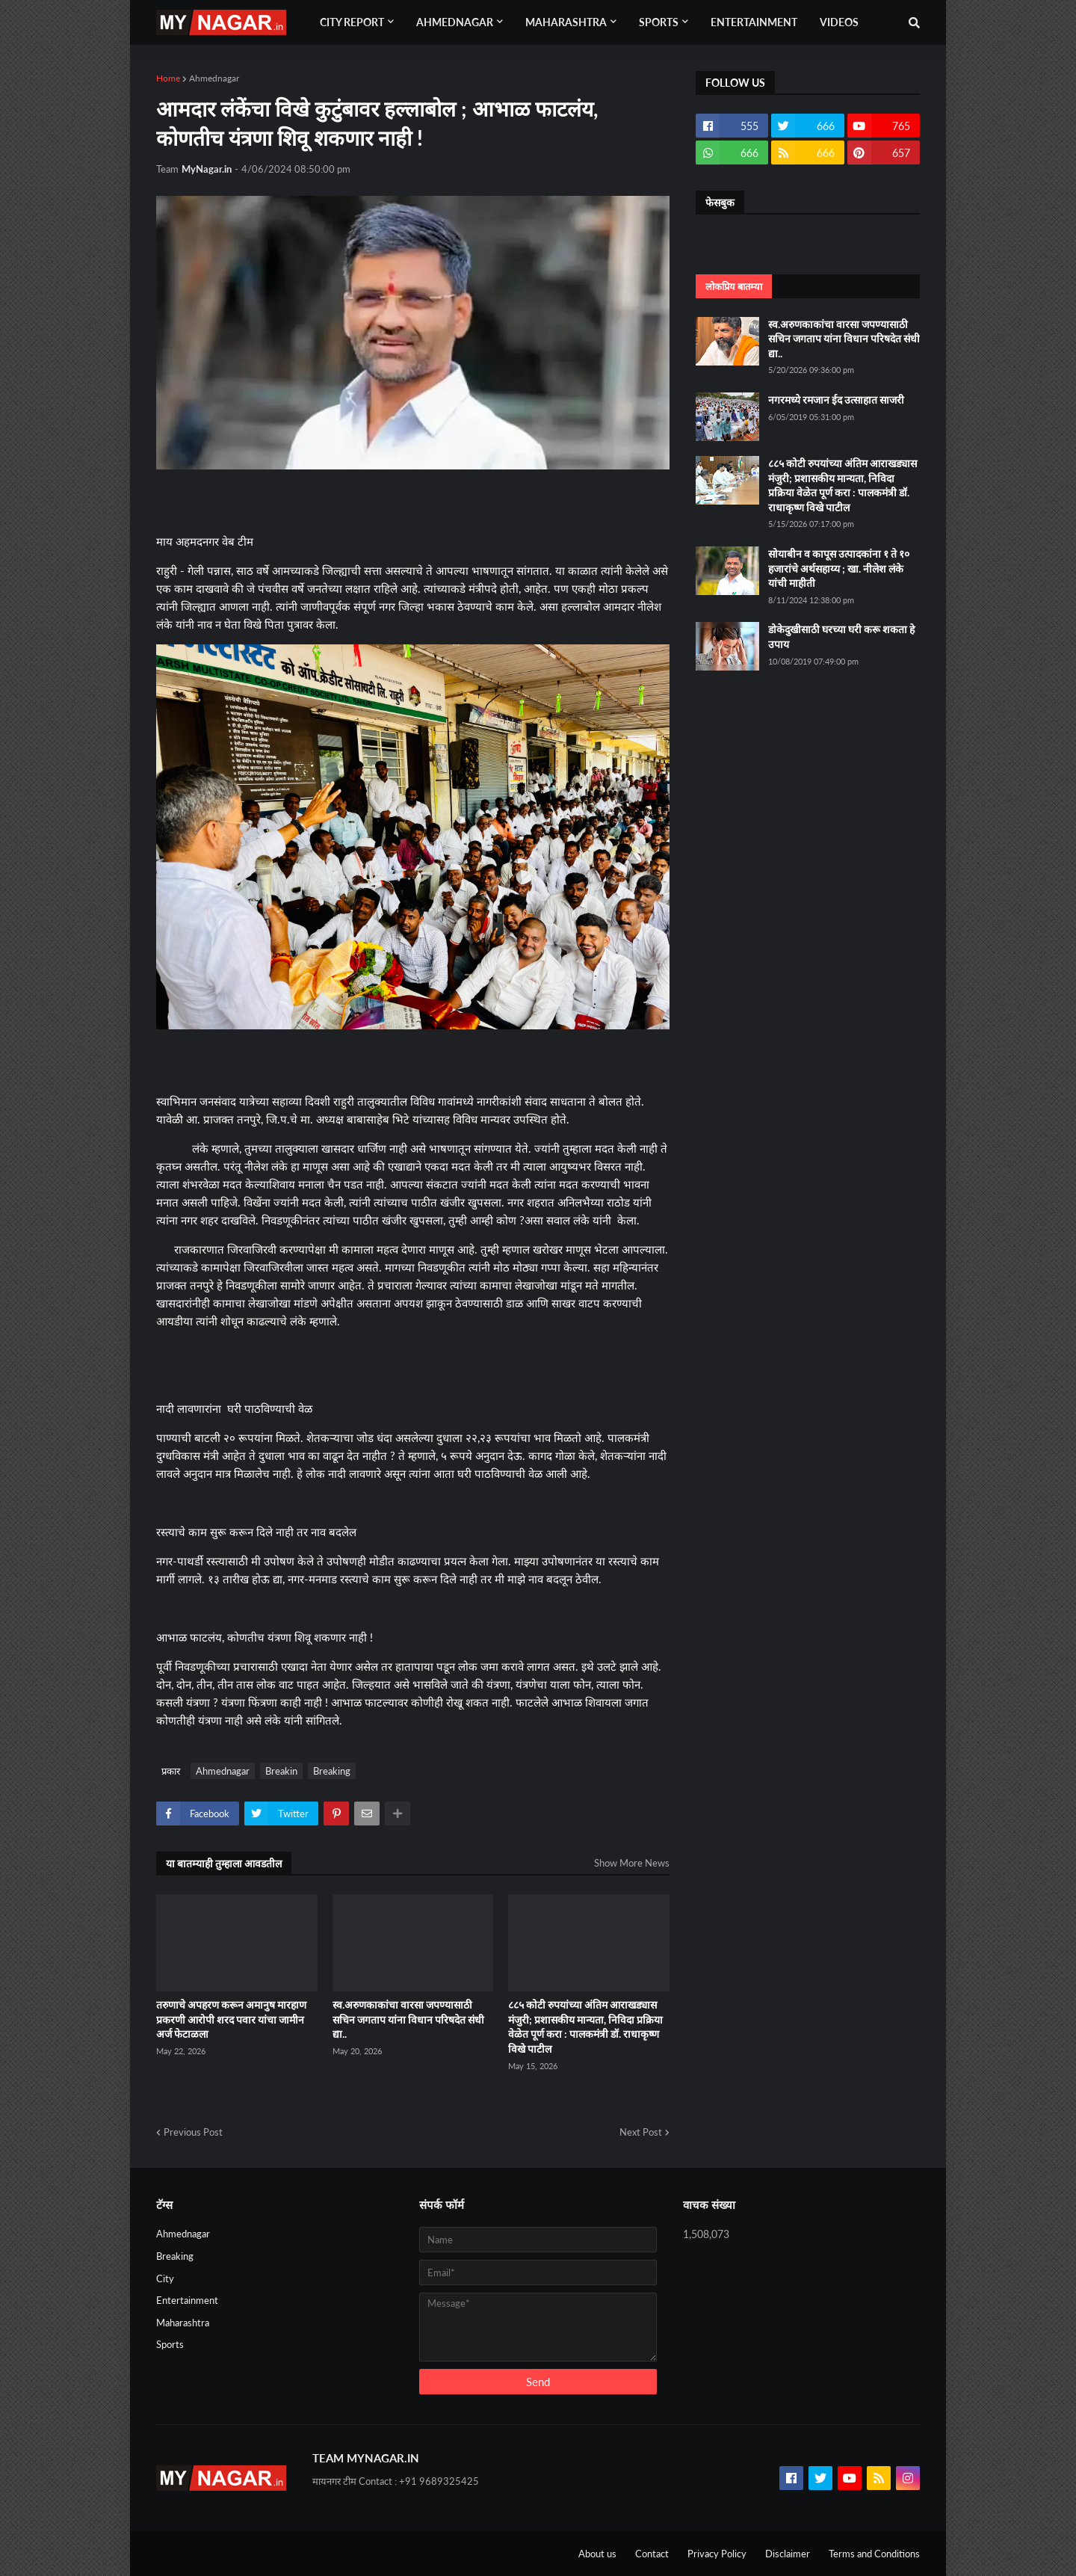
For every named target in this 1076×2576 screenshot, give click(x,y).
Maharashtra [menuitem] (566, 22)
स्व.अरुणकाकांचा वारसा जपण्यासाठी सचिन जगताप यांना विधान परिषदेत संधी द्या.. (408, 2019)
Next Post (640, 2132)
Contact (652, 2554)
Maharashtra (182, 2323)
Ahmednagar (214, 78)
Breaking (331, 1771)
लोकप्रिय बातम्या (733, 286)
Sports (170, 2344)
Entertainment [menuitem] (754, 22)
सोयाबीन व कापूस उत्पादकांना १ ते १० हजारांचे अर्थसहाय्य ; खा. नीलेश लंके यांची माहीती (838, 568)
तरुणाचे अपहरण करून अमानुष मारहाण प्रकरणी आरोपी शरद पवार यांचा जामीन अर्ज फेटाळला (231, 2019)
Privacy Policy (716, 2554)
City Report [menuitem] (352, 22)
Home (168, 78)
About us (597, 2554)
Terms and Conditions (874, 2554)
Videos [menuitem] (839, 22)
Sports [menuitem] (658, 22)
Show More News (632, 1863)
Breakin (281, 1771)
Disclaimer (787, 2554)
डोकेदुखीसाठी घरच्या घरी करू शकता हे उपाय (841, 636)
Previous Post (193, 2132)
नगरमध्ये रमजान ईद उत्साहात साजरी (836, 399)
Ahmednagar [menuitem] (454, 22)
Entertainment (187, 2300)
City (165, 2278)
